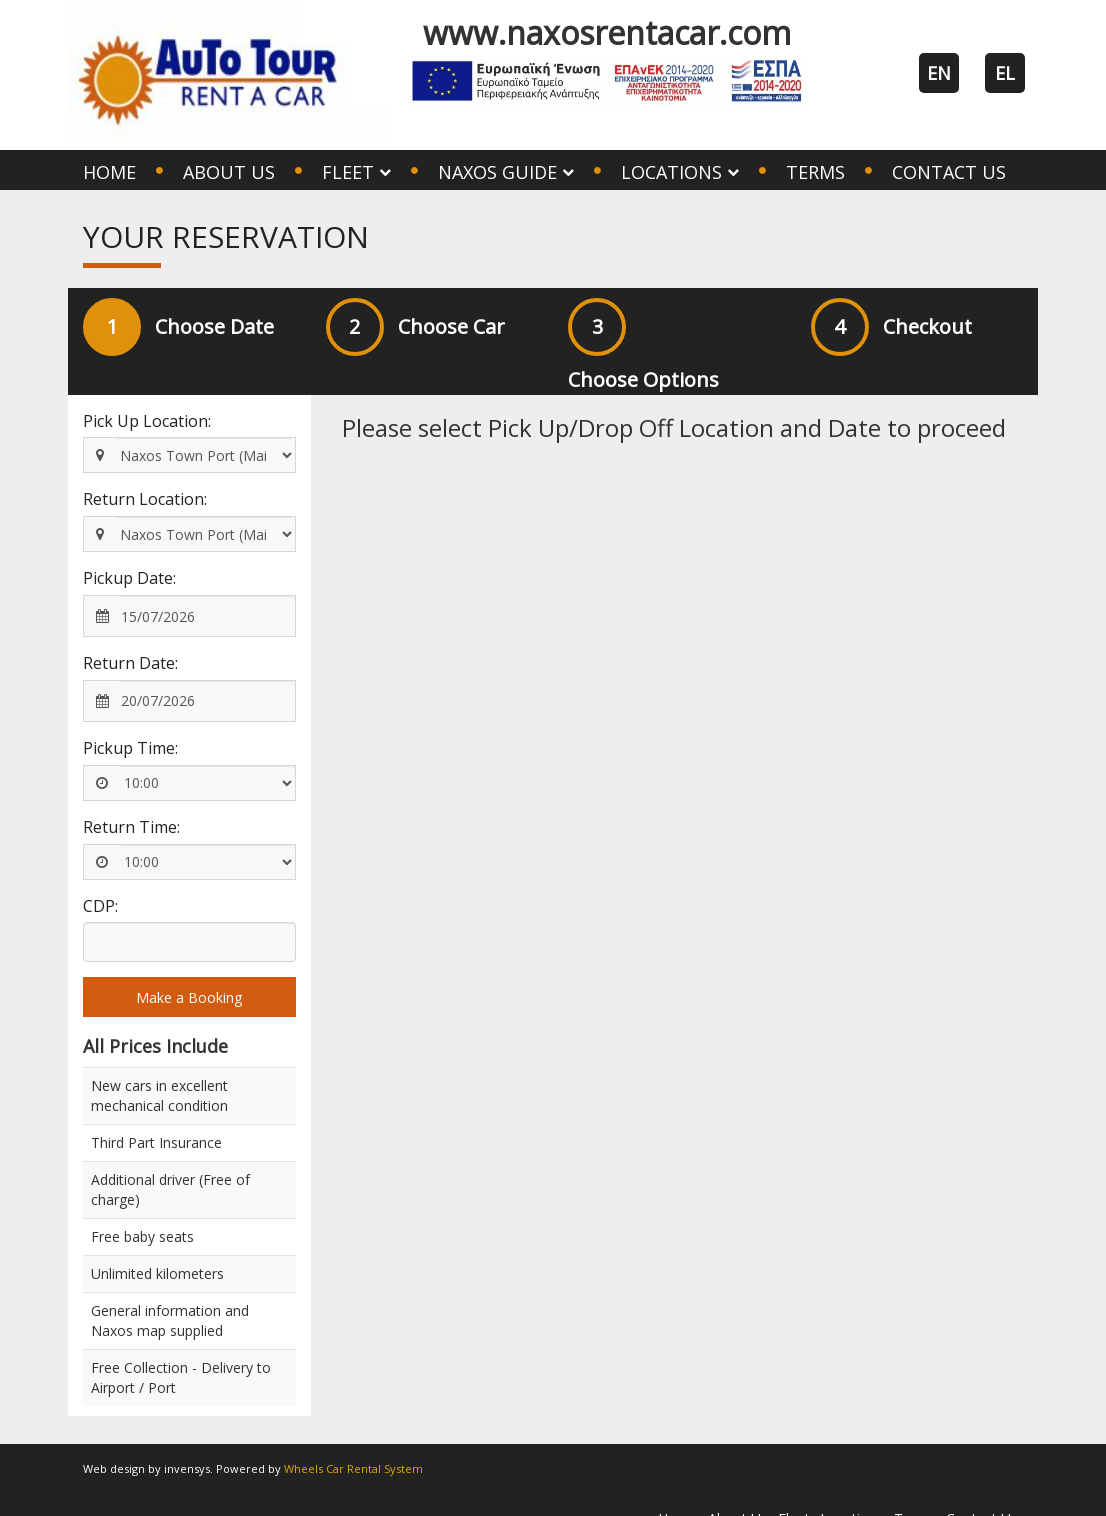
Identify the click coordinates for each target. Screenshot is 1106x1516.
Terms (815, 172)
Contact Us (949, 172)
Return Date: (130, 663)
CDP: (100, 906)
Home (109, 172)
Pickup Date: (129, 578)
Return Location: (145, 499)
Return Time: (131, 827)
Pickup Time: (130, 748)
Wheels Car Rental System (353, 1468)
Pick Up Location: (147, 421)
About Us (229, 172)
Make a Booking (189, 997)
